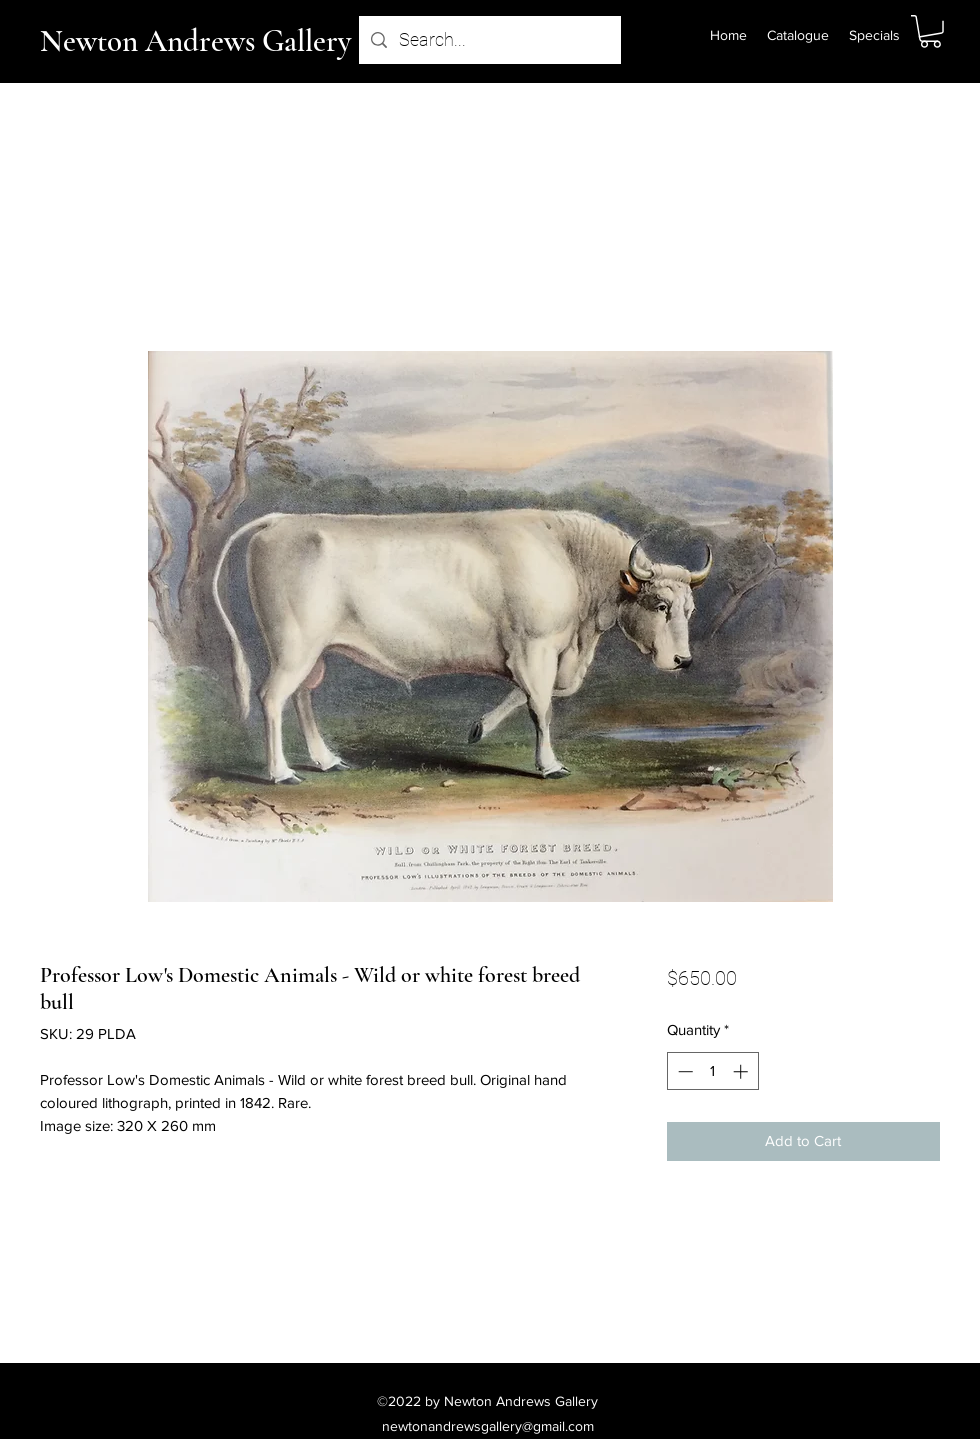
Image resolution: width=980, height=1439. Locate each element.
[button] (930, 31)
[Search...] (489, 40)
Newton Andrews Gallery (195, 41)
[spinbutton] (712, 1071)
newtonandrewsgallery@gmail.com (488, 1426)
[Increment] (742, 1071)
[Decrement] (683, 1071)
